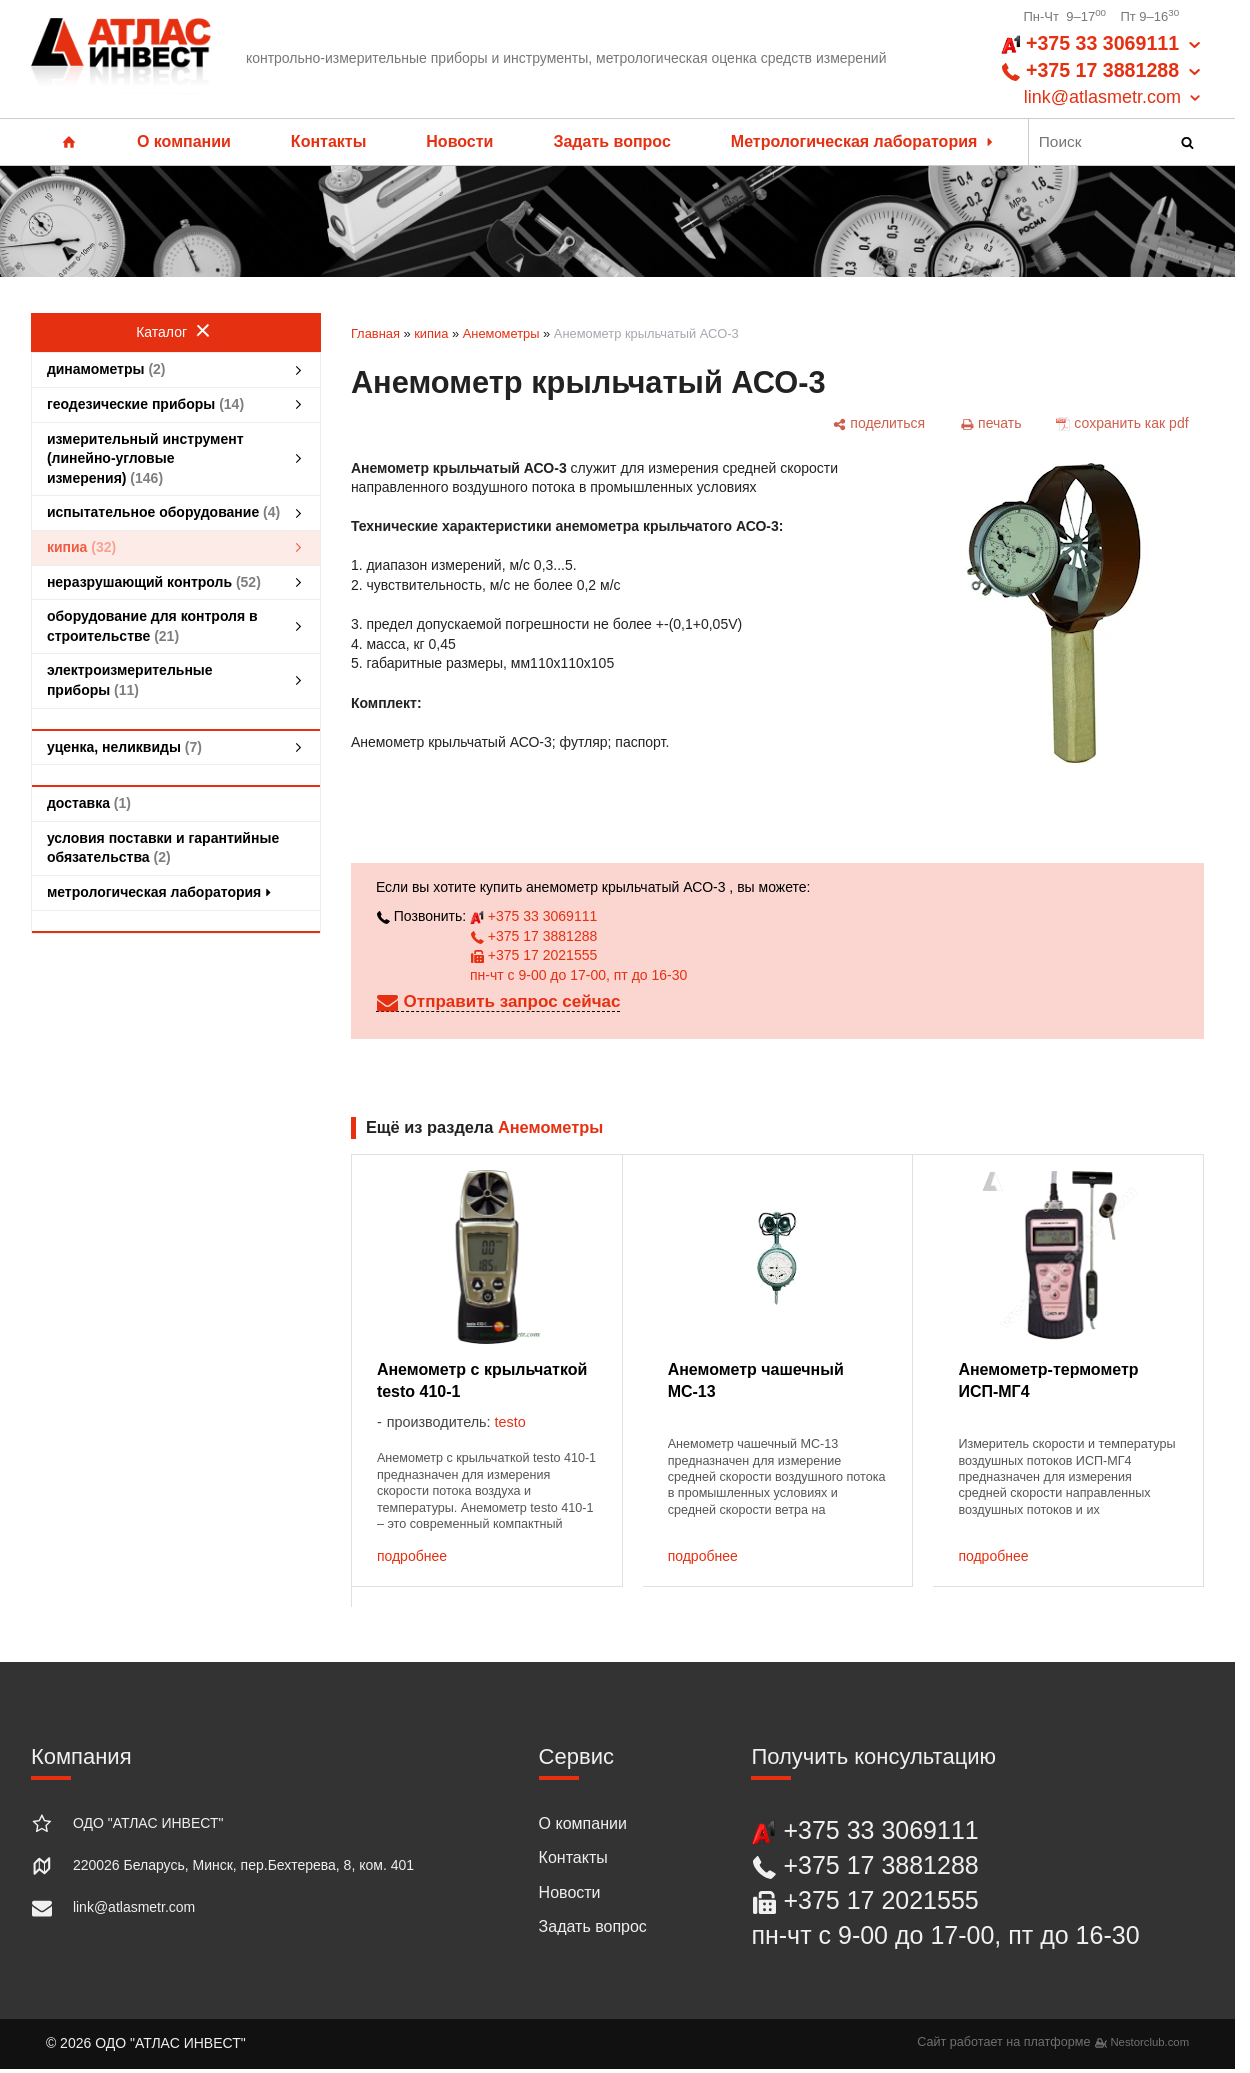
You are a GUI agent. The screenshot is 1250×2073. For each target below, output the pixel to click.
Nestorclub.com (1149, 2042)
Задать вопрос (611, 141)
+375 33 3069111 (533, 916)
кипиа (431, 333)
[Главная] (121, 59)
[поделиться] (879, 423)
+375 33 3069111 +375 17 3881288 (1102, 71)
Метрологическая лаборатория (864, 141)
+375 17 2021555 (533, 955)
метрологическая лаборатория (161, 892)
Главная (375, 333)
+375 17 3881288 (533, 936)
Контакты (328, 141)
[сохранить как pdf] (1122, 423)
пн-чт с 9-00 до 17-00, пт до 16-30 (578, 975)
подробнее (412, 1556)
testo (510, 1422)
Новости (459, 141)
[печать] (991, 423)
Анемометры (501, 333)
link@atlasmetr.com (134, 1907)
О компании (184, 141)
